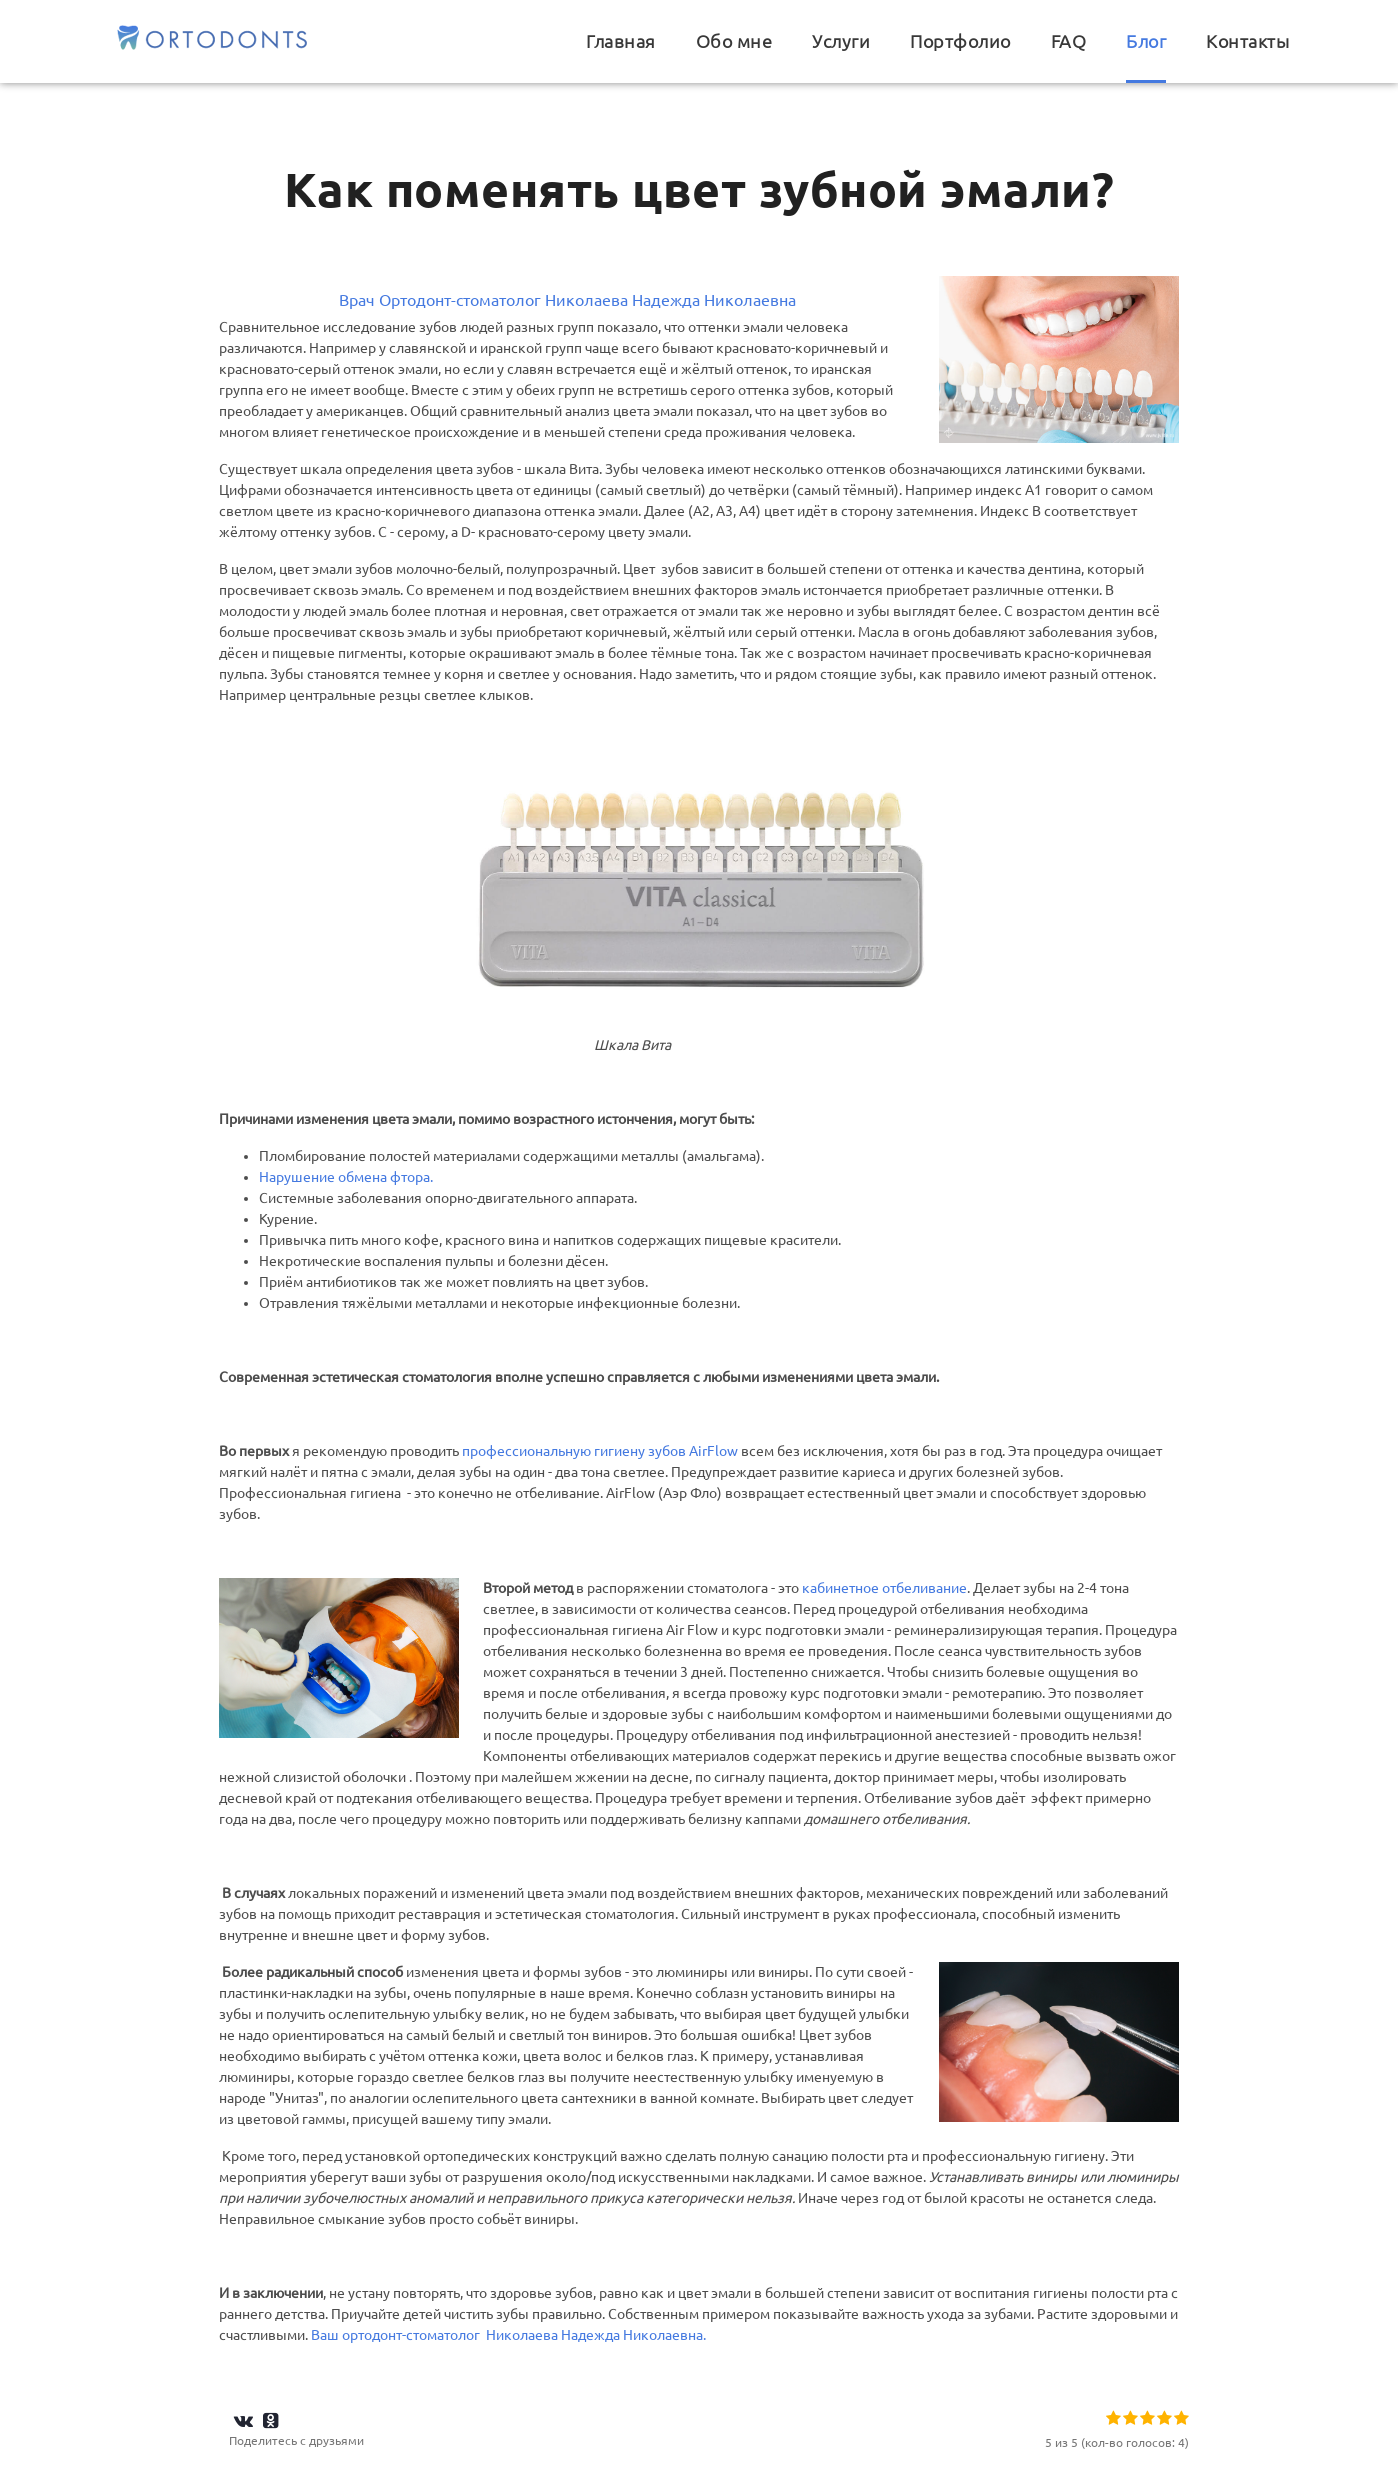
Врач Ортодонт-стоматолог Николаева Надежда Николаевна (567, 300)
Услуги (841, 41)
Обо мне (734, 41)
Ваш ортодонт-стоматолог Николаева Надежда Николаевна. (508, 2335)
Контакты (1247, 41)
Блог (1146, 41)
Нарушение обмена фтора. (346, 1177)
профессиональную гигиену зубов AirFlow (600, 1451)
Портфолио (960, 41)
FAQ (1069, 41)
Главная (621, 41)
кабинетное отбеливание (884, 1588)
